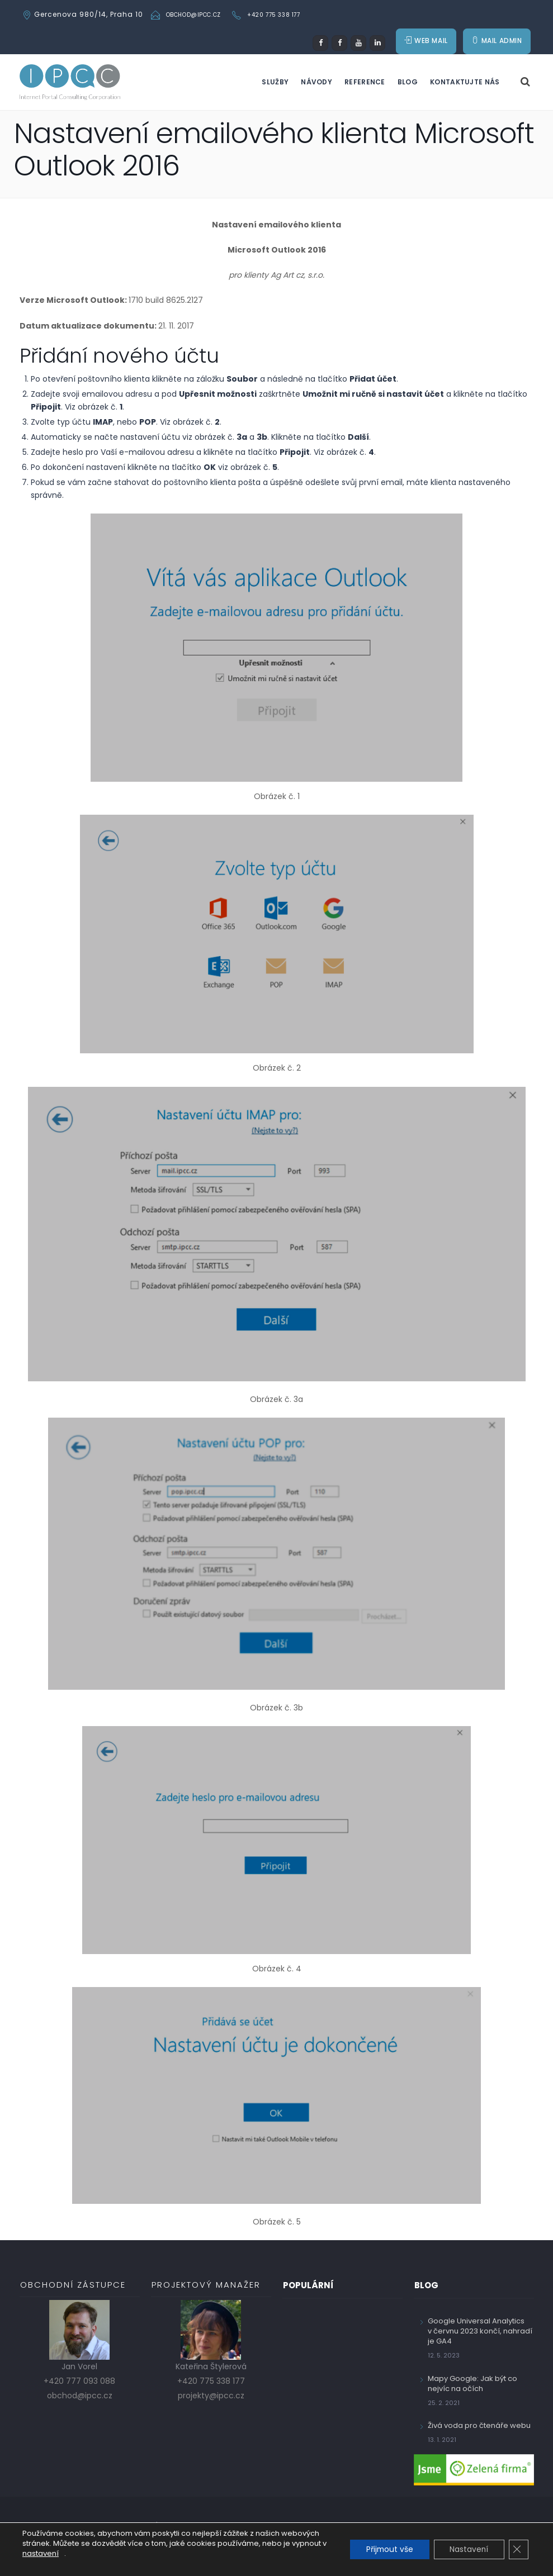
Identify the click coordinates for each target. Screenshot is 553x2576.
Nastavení (467, 2549)
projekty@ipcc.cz (211, 2398)
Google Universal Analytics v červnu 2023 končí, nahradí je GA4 (480, 2334)
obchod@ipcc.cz (193, 15)
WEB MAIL (426, 42)
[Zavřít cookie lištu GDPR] (518, 2550)
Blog (408, 85)
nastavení (46, 2554)
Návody (316, 85)
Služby (275, 85)
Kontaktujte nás (465, 85)
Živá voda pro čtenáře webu (479, 2428)
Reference (364, 85)
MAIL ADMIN (497, 42)
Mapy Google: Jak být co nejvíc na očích (472, 2387)
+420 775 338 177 (273, 15)
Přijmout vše (386, 2549)
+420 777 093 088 (79, 2384)
